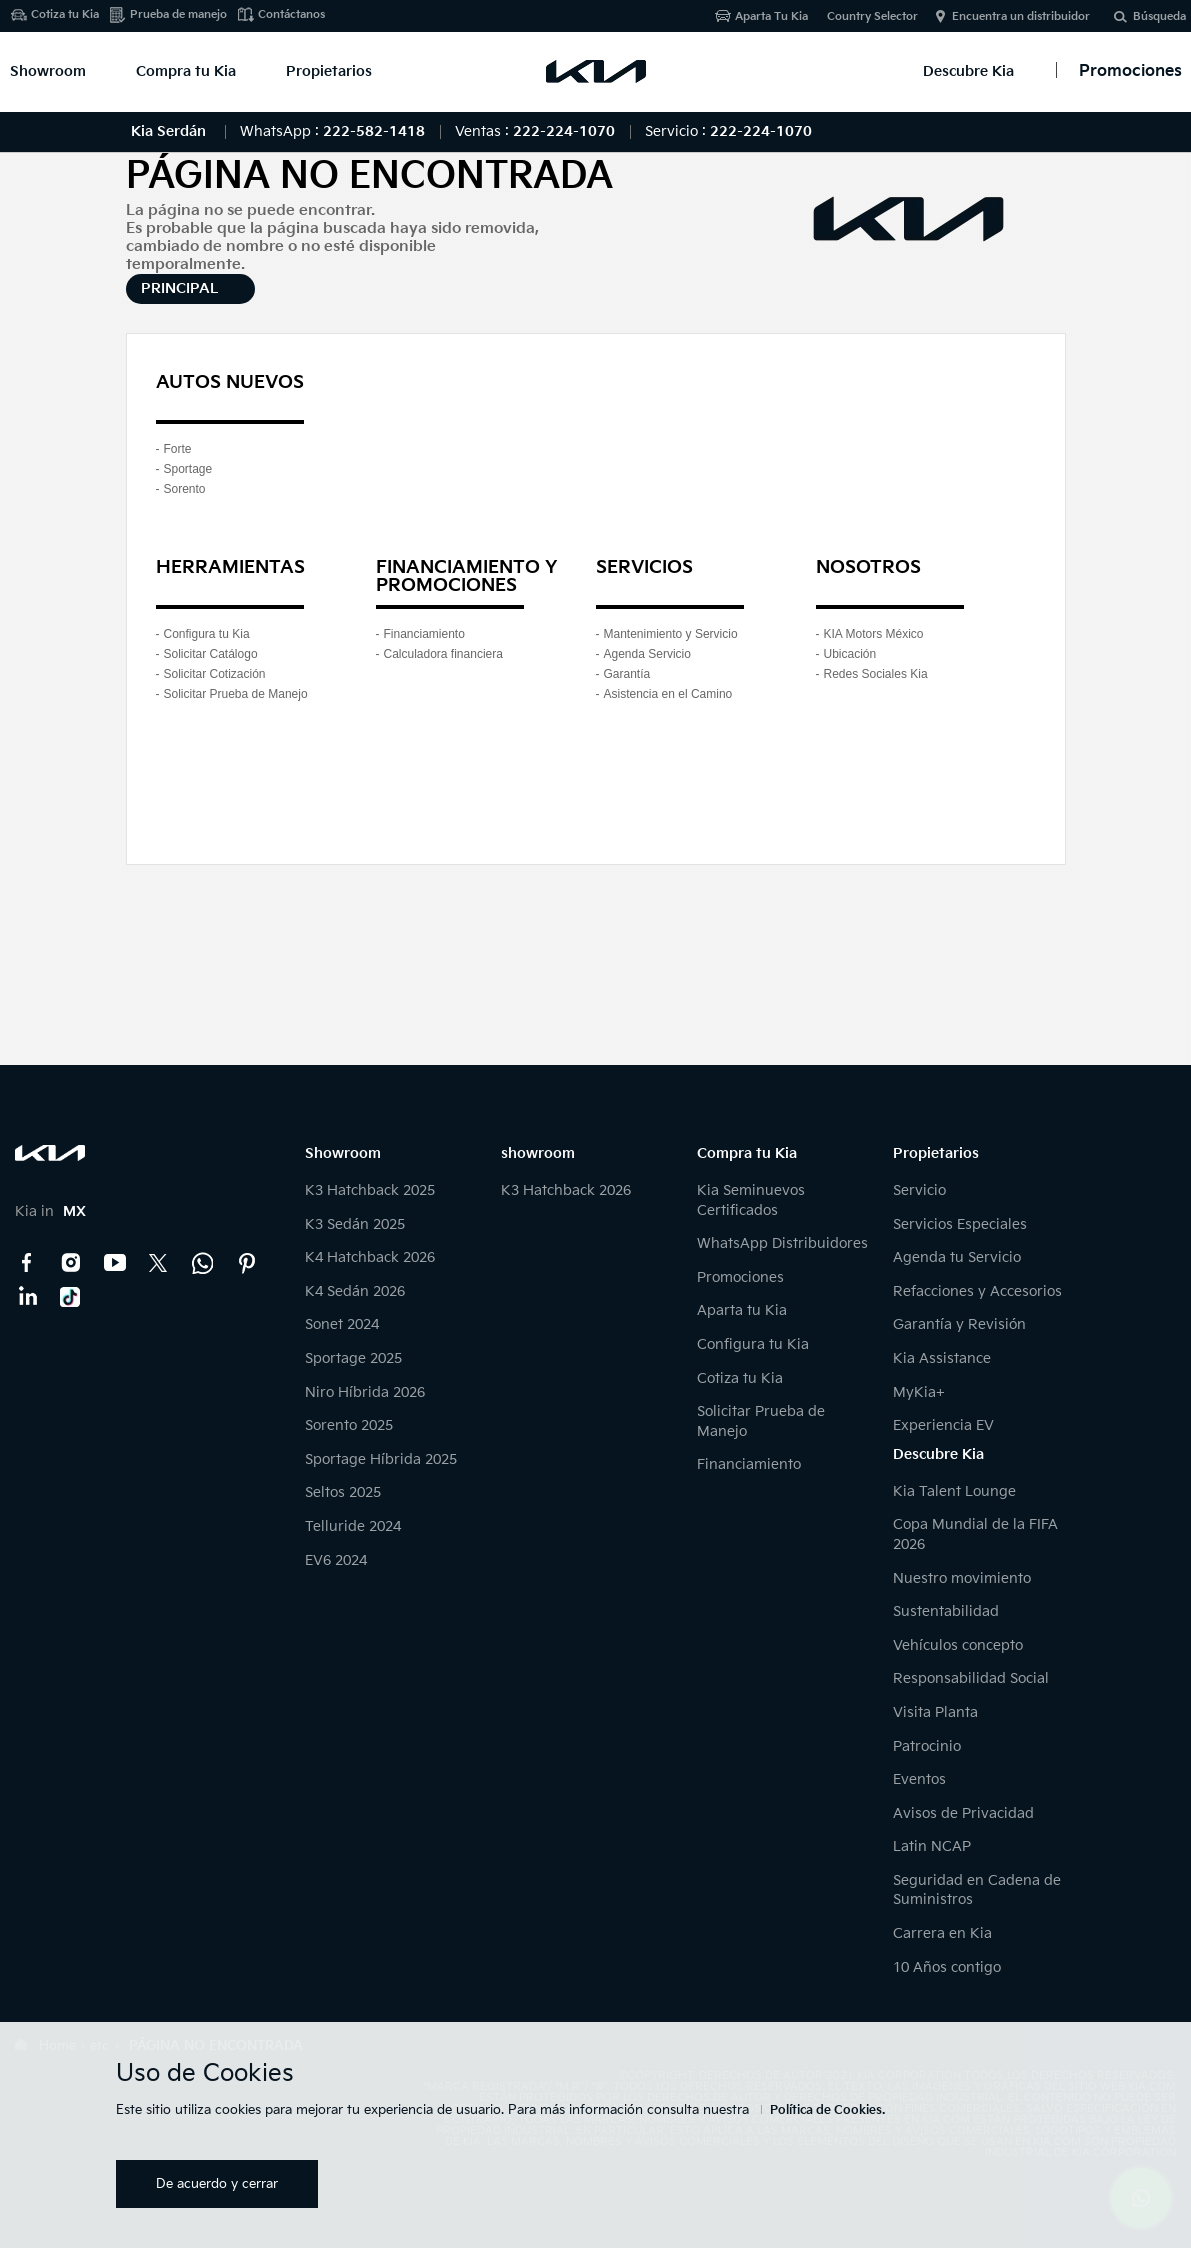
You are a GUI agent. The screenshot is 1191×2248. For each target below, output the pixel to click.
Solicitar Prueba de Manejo (236, 694)
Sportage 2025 (353, 1358)
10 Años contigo (947, 1967)
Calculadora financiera (443, 654)
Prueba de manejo (178, 14)
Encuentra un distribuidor (1021, 16)
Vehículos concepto (958, 1645)
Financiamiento (424, 634)
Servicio (919, 1190)
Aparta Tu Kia (771, 16)
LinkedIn (27, 1297)
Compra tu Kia (186, 71)
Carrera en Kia (942, 1933)
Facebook (27, 1263)
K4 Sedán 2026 (355, 1291)
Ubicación (850, 654)
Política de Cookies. (827, 2110)
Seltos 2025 (343, 1492)
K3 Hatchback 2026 (566, 1190)
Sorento (185, 489)
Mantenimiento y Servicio (671, 634)
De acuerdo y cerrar (217, 2184)
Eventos (919, 1779)
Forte (178, 449)
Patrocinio (927, 1746)
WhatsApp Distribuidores (782, 1243)
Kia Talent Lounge (954, 1491)
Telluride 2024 (353, 1526)
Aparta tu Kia (742, 1310)
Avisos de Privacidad (963, 1813)
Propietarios (329, 71)
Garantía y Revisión (959, 1324)
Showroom (48, 71)
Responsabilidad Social (971, 1678)
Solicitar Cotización (215, 674)
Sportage (188, 469)
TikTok (71, 1297)
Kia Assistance (942, 1358)
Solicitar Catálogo (211, 654)
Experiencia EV (943, 1425)
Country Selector (872, 16)
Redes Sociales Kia (876, 674)
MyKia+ (919, 1392)
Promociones (740, 1277)
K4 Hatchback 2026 (370, 1257)
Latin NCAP (932, 1846)
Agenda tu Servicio (957, 1257)
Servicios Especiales (960, 1224)
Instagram (71, 1263)
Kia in (50, 1211)
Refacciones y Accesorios (977, 1291)
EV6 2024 (336, 1560)
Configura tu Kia (207, 634)
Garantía (627, 674)
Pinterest (247, 1263)
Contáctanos (291, 14)
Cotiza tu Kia (65, 14)
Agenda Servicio (647, 654)
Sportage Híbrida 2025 (381, 1459)
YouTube (115, 1263)
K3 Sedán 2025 (355, 1224)
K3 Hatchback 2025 (370, 1190)
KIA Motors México (874, 634)
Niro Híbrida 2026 (365, 1392)
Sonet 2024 (342, 1324)
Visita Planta (935, 1712)
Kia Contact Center (203, 1263)
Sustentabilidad (946, 1611)
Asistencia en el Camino (668, 694)
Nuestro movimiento (962, 1578)
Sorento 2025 (349, 1425)
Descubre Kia (968, 71)
